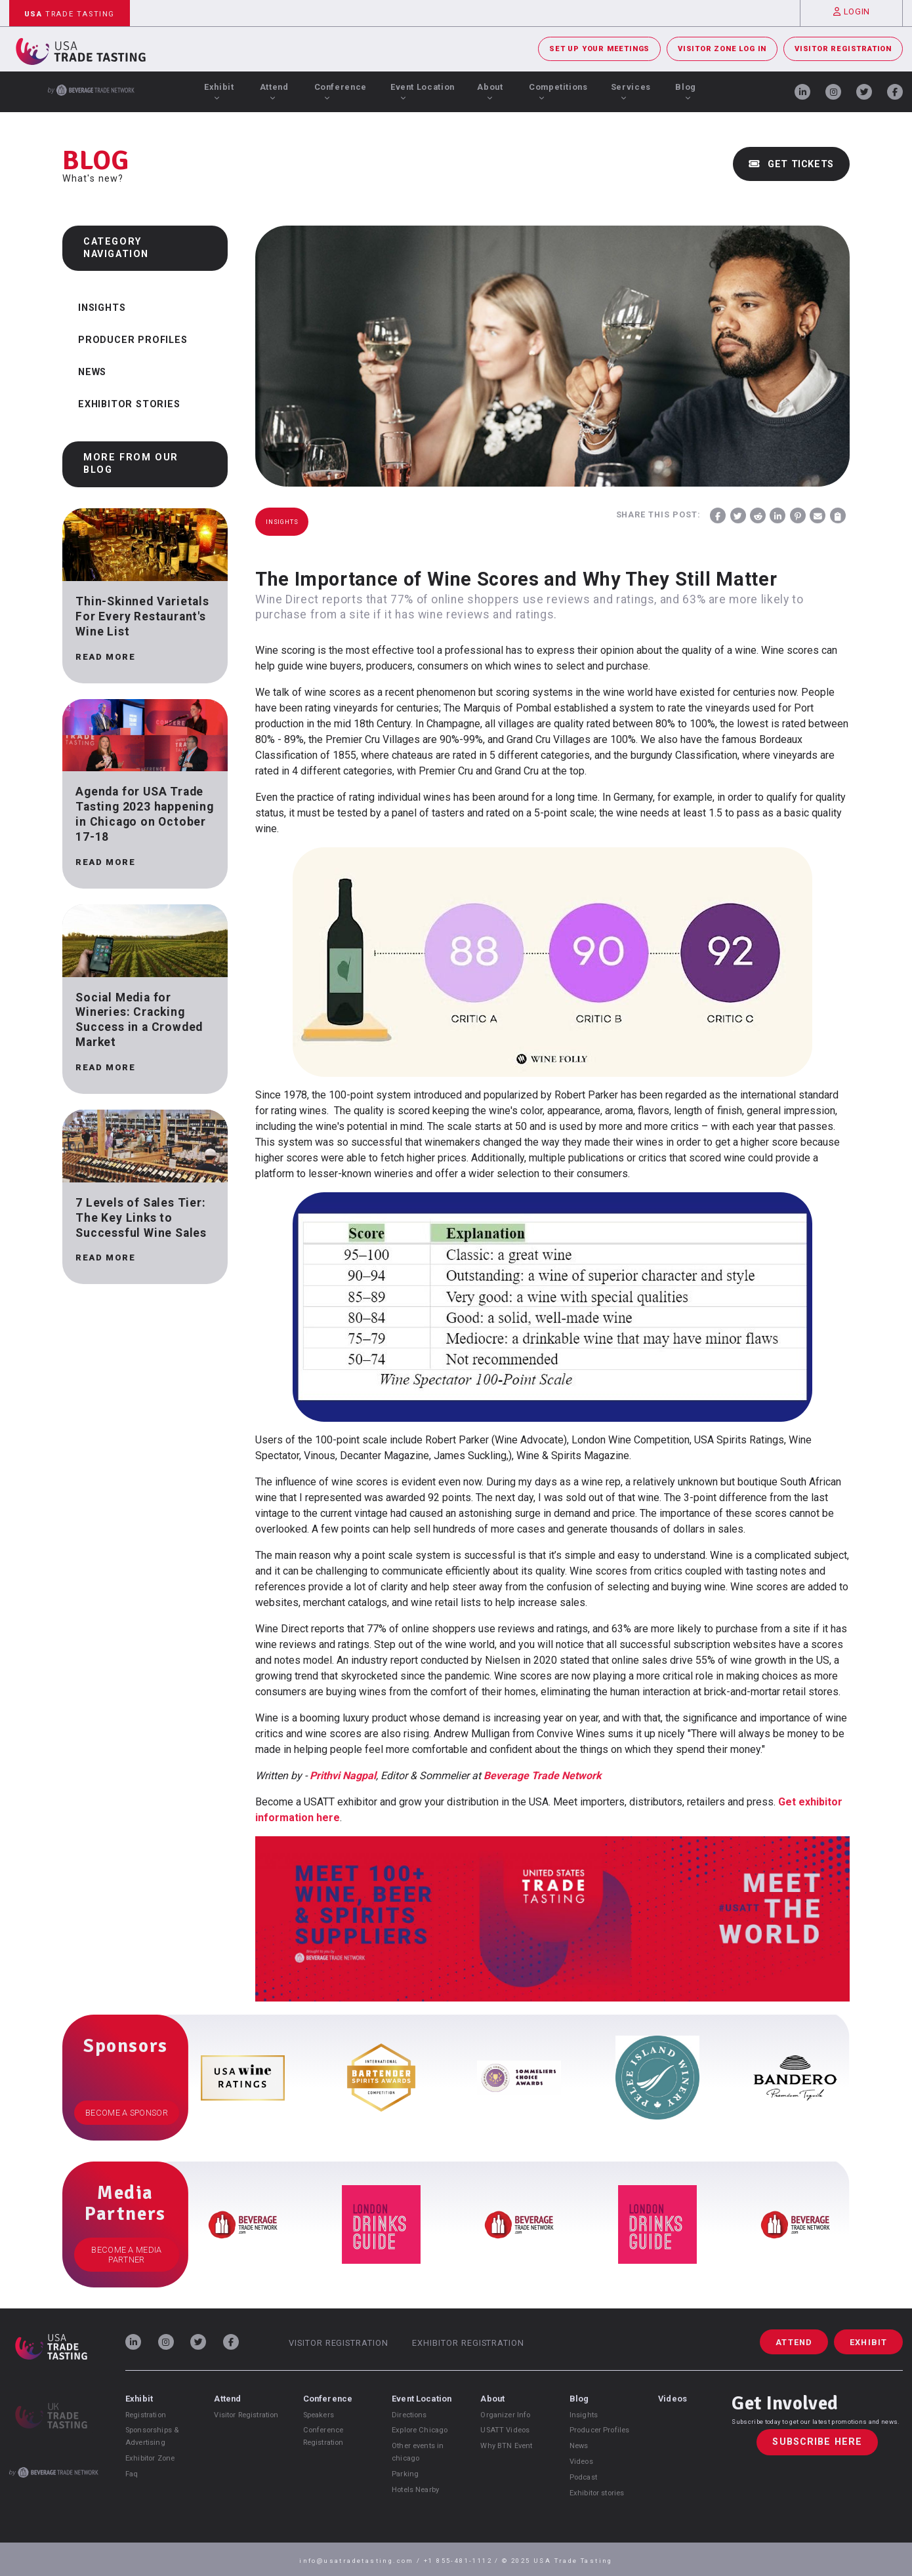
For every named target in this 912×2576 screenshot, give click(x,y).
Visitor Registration (843, 49)
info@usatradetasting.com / (361, 2560)
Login (851, 11)
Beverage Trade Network (543, 1775)
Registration (145, 2415)
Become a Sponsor (126, 2113)
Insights (101, 307)
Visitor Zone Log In (722, 49)
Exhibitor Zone (150, 2458)
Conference (340, 91)
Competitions (558, 91)
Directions (409, 2415)
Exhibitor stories (597, 2493)
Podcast (583, 2477)
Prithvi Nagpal (343, 1775)
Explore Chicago (419, 2430)
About (490, 91)
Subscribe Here (817, 2442)
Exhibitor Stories (129, 404)
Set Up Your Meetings (599, 49)
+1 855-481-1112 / (463, 2560)
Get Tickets (791, 164)
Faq (131, 2474)
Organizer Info (505, 2415)
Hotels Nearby (415, 2489)
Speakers (318, 2415)
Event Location (422, 91)
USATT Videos (504, 2430)
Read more (105, 657)
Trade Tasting (69, 14)
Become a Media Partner (126, 2254)
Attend (274, 91)
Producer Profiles (133, 340)
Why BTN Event (506, 2446)
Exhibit (219, 91)
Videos (581, 2461)
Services (631, 91)
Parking (405, 2474)
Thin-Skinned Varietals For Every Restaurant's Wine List (142, 616)
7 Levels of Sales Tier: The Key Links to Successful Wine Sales (141, 1217)
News (92, 372)
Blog (685, 91)
